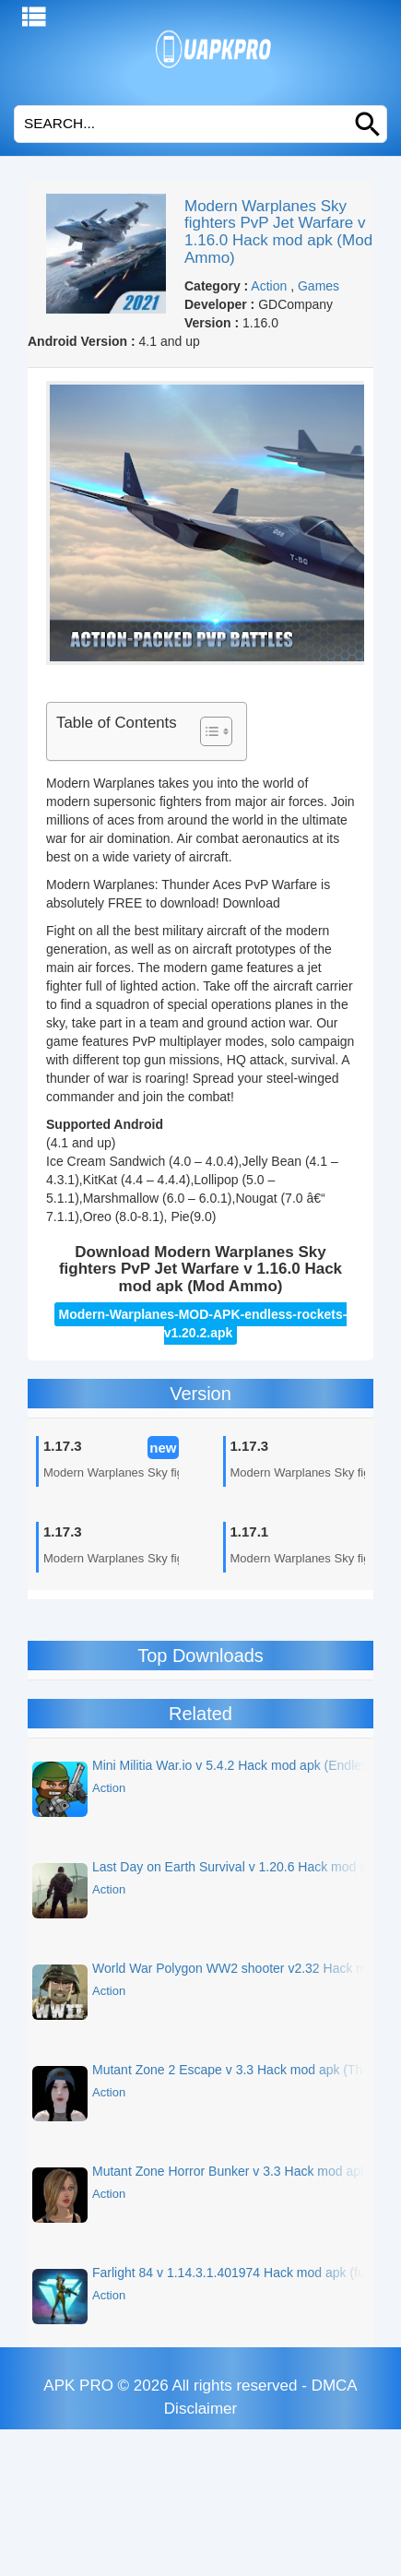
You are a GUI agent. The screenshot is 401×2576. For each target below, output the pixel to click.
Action (269, 286)
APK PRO (78, 2385)
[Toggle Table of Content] (207, 731)
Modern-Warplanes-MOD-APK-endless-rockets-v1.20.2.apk (203, 1323)
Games (318, 286)
